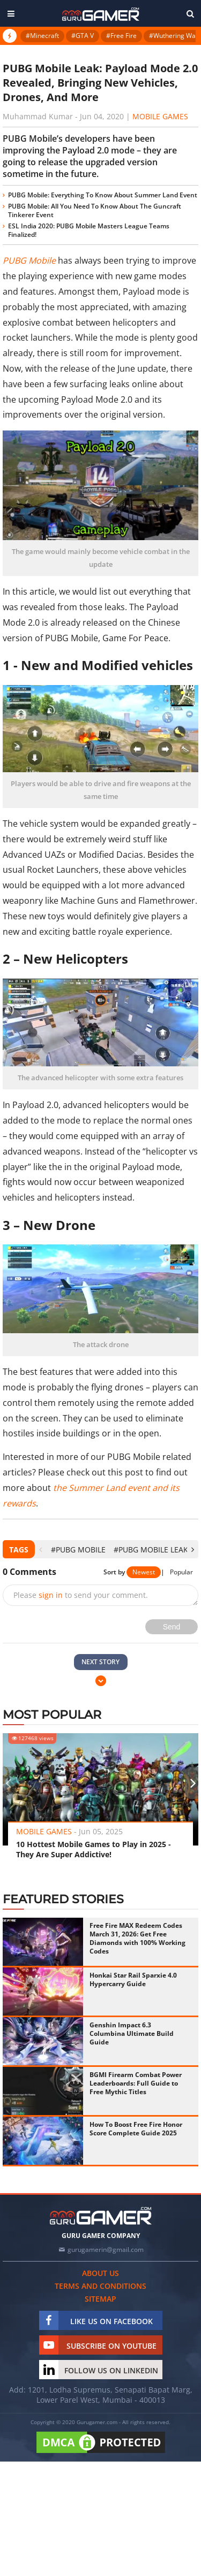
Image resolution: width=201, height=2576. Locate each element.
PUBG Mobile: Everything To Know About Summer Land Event (102, 194)
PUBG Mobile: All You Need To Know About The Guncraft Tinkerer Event (94, 210)
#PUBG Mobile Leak (151, 1549)
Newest (143, 1572)
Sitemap (100, 2299)
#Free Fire (121, 35)
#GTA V (82, 35)
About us (100, 2273)
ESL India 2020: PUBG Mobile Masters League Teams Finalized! (88, 230)
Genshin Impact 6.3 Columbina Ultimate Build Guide (132, 2033)
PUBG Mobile (29, 260)
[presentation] (40, 1549)
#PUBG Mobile (78, 1549)
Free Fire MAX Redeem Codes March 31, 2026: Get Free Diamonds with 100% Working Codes (137, 1938)
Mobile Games (160, 116)
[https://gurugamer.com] (101, 2216)
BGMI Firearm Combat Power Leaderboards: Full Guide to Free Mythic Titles (136, 2083)
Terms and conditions (100, 2286)
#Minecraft (42, 35)
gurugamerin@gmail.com (106, 2249)
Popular (181, 1572)
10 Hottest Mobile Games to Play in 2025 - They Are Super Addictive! (93, 1849)
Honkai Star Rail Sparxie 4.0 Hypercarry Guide (133, 1979)
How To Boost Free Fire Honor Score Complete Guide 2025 (136, 2128)
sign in (51, 1595)
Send (172, 1627)
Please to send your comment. (80, 1595)
